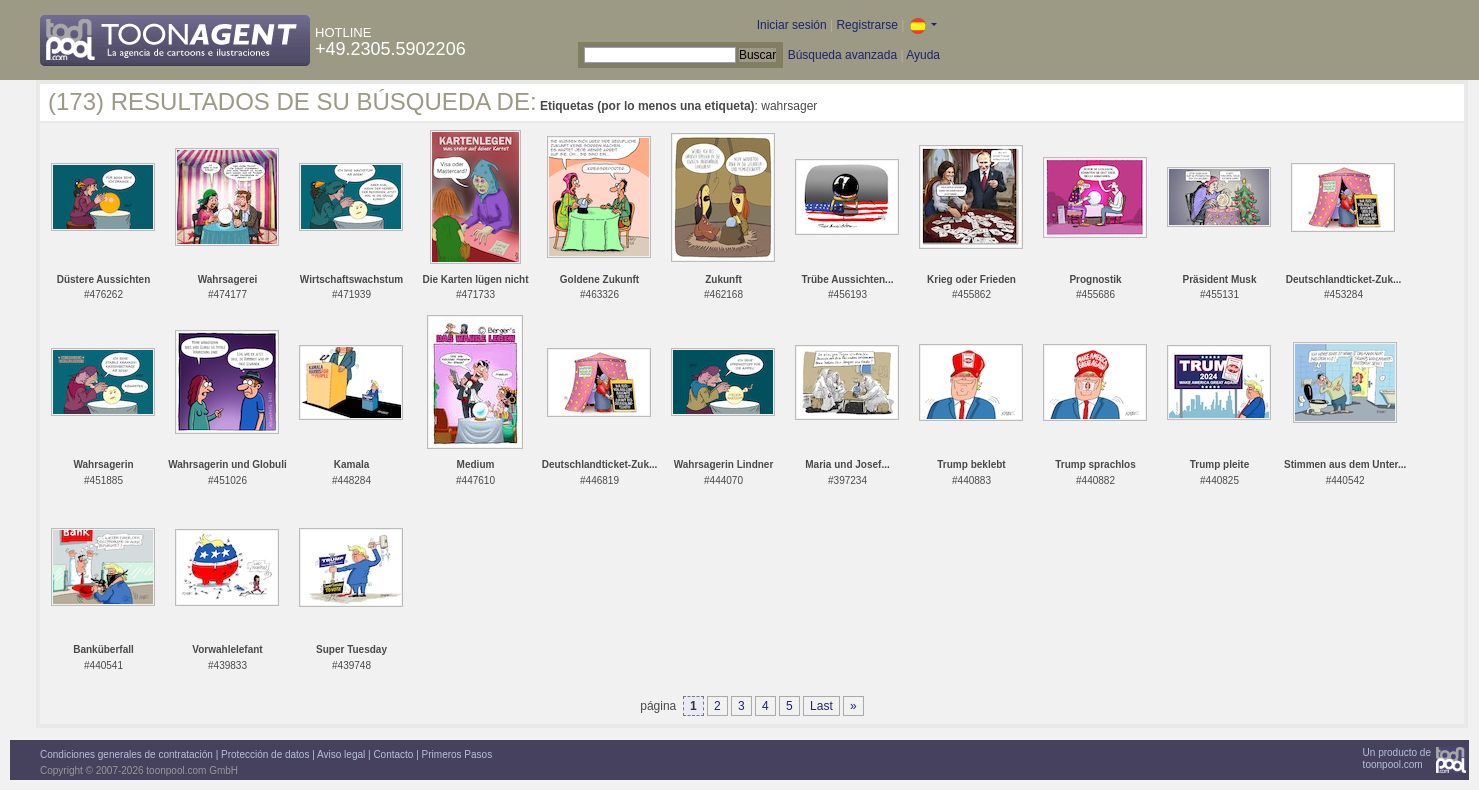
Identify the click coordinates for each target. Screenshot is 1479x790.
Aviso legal (341, 754)
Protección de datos (265, 754)
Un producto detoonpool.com (1397, 758)
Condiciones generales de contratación (126, 754)
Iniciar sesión (792, 25)
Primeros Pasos (457, 754)
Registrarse (866, 25)
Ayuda (923, 55)
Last (821, 706)
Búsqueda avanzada (842, 55)
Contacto (393, 754)
